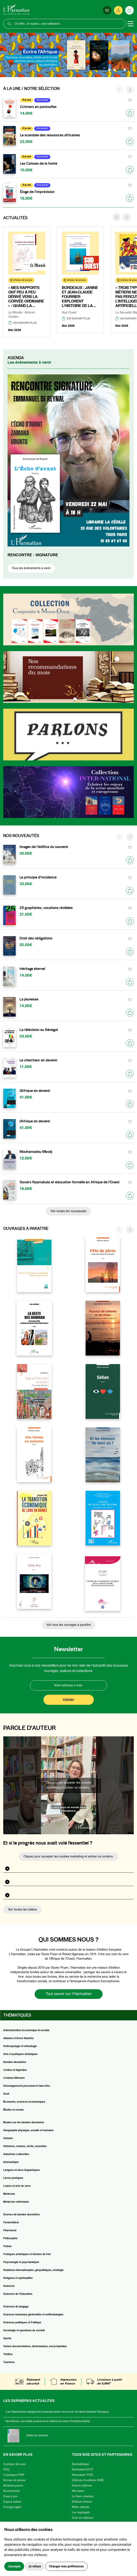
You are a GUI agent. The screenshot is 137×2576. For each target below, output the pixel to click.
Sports (7, 2338)
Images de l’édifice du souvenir (44, 847)
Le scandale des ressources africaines (50, 135)
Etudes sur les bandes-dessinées (23, 2122)
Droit (6, 2094)
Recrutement (11, 2490)
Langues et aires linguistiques (21, 2170)
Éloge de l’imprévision (37, 192)
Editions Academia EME (88, 2480)
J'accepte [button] (14, 2566)
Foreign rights (12, 2507)
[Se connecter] (118, 10)
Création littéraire (14, 2078)
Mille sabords (80, 2507)
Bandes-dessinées (14, 2062)
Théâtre (8, 2354)
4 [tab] (125, 70)
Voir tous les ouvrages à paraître (68, 1624)
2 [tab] (114, 70)
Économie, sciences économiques (24, 2102)
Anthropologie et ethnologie (20, 2046)
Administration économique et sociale (26, 2030)
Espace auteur (12, 2501)
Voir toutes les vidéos (22, 1909)
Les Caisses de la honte (38, 163)
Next (127, 217)
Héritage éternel (32, 969)
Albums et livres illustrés (18, 2038)
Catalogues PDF (13, 2474)
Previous (116, 217)
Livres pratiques (13, 2178)
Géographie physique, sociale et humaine (28, 2130)
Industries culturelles (16, 2154)
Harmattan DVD (82, 2469)
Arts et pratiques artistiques (20, 2054)
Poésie (7, 2246)
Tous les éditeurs (83, 2517)
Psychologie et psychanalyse (21, 2262)
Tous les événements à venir (31, 568)
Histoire (8, 2138)
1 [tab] (109, 70)
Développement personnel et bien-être (26, 2086)
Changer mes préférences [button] (66, 2566)
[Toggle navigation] (130, 24)
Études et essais (13, 2110)
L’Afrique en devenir (35, 1090)
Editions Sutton (82, 2501)
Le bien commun (83, 2496)
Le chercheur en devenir (38, 1060)
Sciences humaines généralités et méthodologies (33, 2314)
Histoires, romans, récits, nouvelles (25, 2146)
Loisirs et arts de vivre (17, 2186)
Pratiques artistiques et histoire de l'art (27, 2254)
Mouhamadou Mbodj (36, 1151)
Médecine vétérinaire (16, 2202)
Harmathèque (80, 2464)
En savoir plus (22, 323)
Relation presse (13, 2485)
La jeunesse (29, 999)
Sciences (9, 2286)
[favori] (130, 100)
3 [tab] (120, 70)
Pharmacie (10, 2230)
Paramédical (11, 2222)
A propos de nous (14, 2464)
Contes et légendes (15, 2070)
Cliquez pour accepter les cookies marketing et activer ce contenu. (68, 1785)
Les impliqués (81, 2512)
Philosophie (10, 2238)
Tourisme (9, 2362)
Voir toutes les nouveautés (68, 1211)
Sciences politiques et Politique (22, 2322)
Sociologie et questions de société (24, 2330)
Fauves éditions (82, 2485)
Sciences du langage (16, 2306)
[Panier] (129, 10)
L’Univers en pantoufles (38, 107)
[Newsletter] (107, 10)
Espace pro (10, 2496)
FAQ (6, 2469)
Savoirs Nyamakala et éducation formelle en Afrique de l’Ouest (70, 1182)
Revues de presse (14, 2480)
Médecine (9, 2194)
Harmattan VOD (82, 2474)
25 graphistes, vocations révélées (46, 908)
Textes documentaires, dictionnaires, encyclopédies (35, 2346)
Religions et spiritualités (18, 2278)
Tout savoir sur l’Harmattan (69, 1994)
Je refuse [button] (34, 2566)
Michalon (78, 2490)
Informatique (11, 2162)
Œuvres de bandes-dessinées (21, 2214)
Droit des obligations (36, 938)
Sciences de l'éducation (17, 2294)
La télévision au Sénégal (39, 1029)
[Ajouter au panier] (130, 113)
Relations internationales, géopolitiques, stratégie (33, 2270)
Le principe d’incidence (38, 877)
